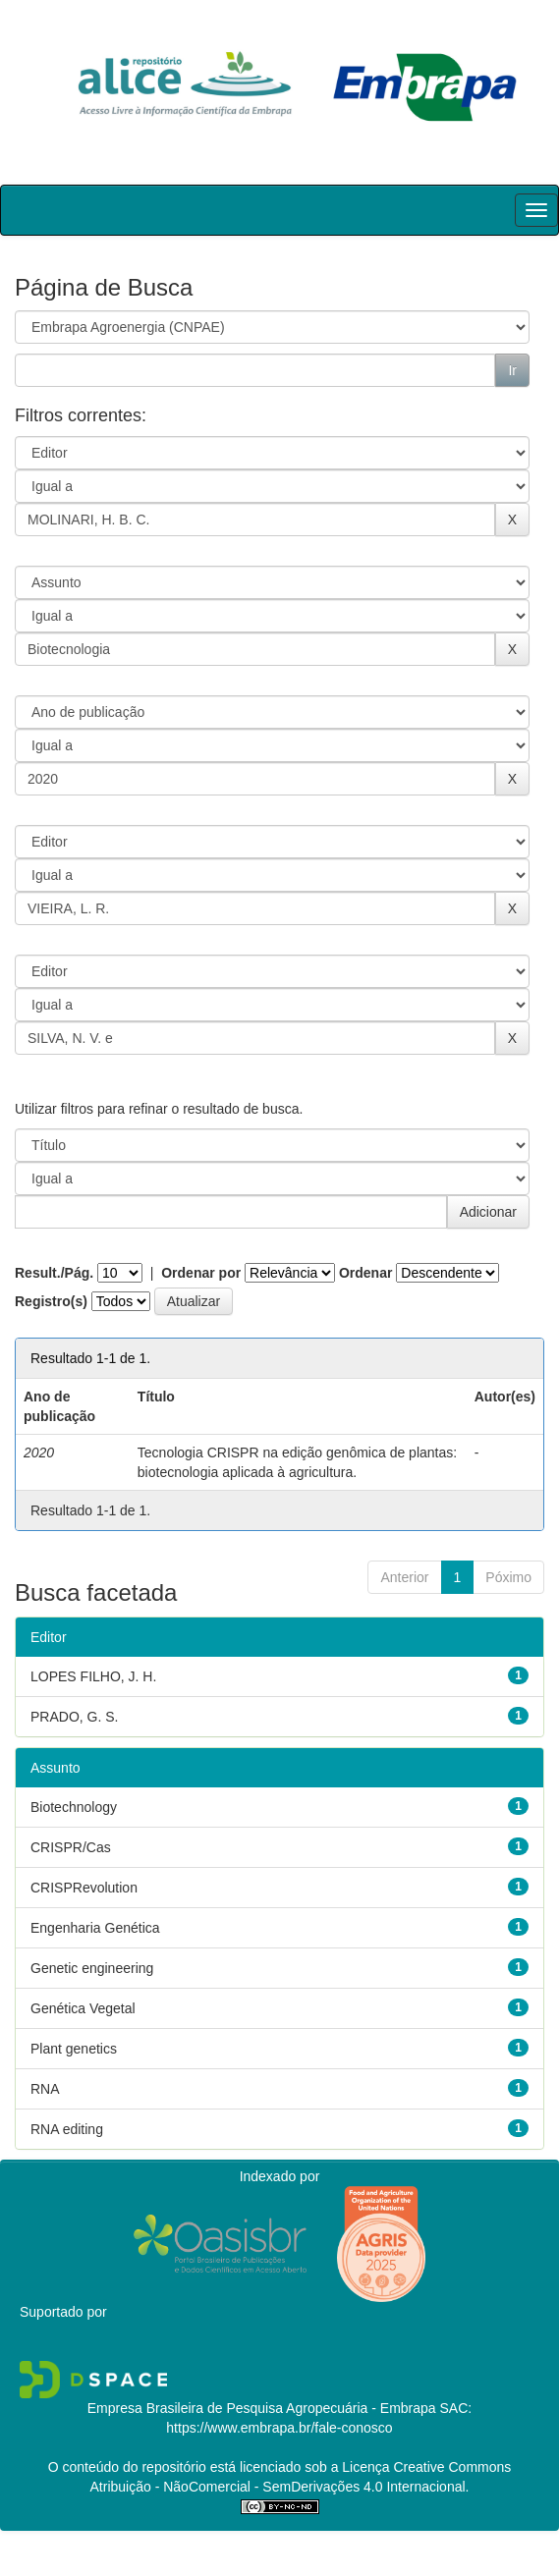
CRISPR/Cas (70, 1847)
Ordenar (365, 1273)
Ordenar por (201, 1273)
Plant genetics (73, 2048)
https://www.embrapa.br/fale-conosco (279, 2428)
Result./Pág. (54, 1273)
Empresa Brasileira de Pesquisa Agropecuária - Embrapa (261, 2408)
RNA (45, 2089)
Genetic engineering (91, 1968)
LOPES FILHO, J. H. (93, 1676)
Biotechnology (73, 1807)
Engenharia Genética (95, 1928)
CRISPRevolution (84, 1887)
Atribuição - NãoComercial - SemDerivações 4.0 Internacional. (280, 2486)
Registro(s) (51, 1301)
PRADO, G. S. (74, 1717)
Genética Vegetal (83, 2008)
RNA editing (66, 2129)
